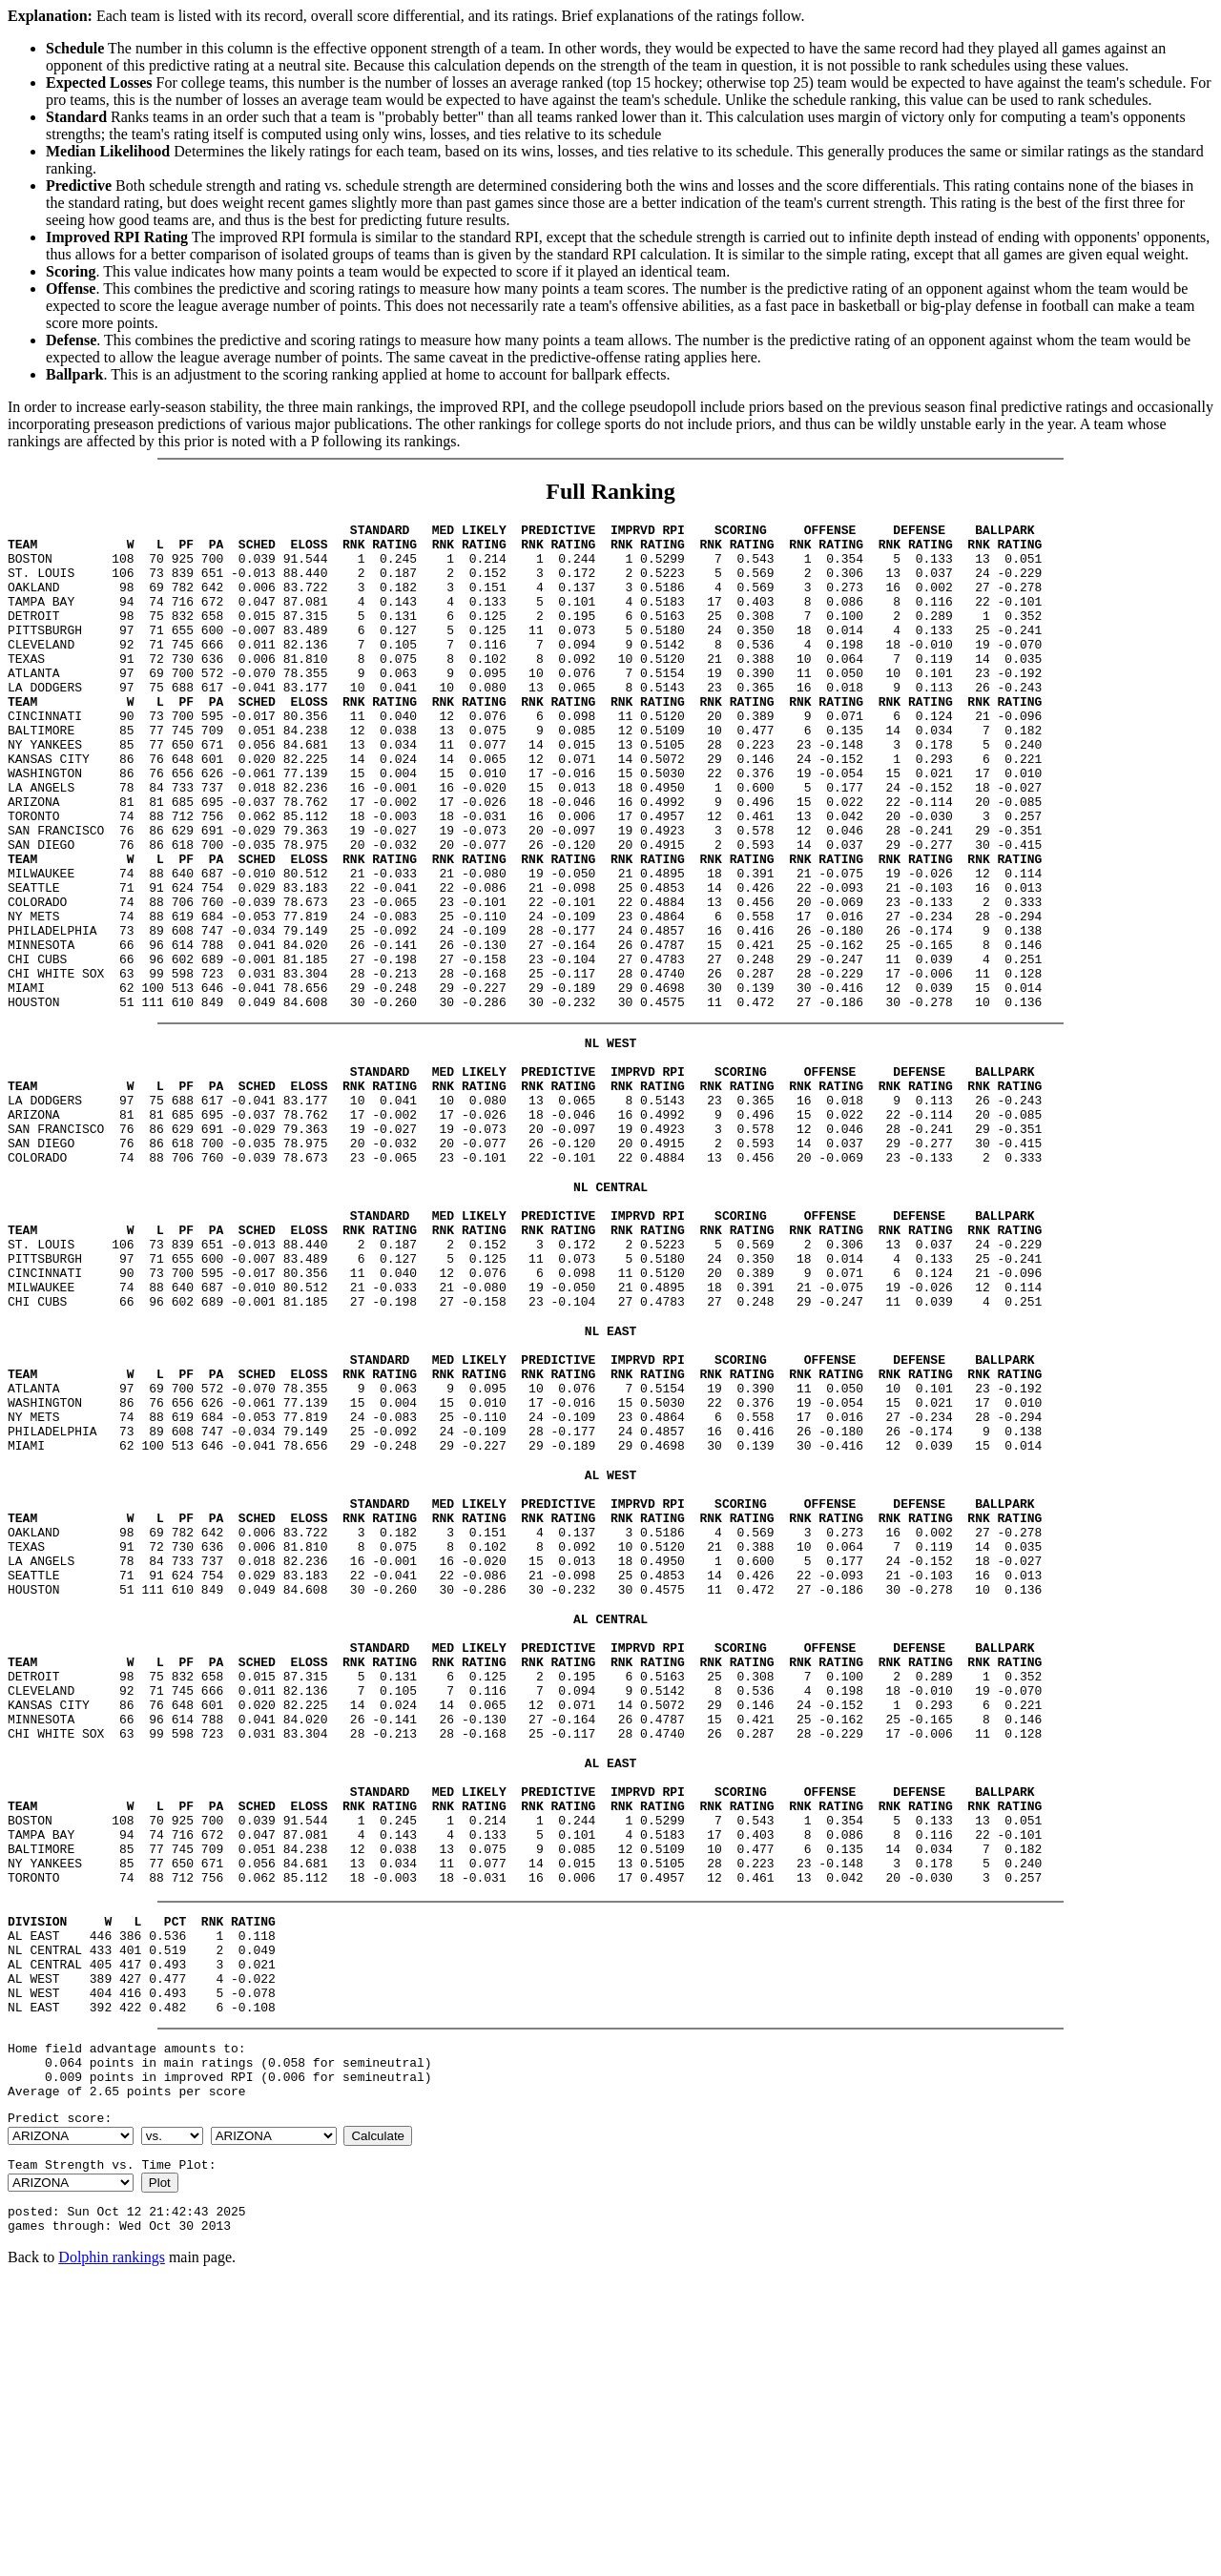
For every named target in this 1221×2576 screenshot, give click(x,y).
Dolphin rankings (111, 2552)
